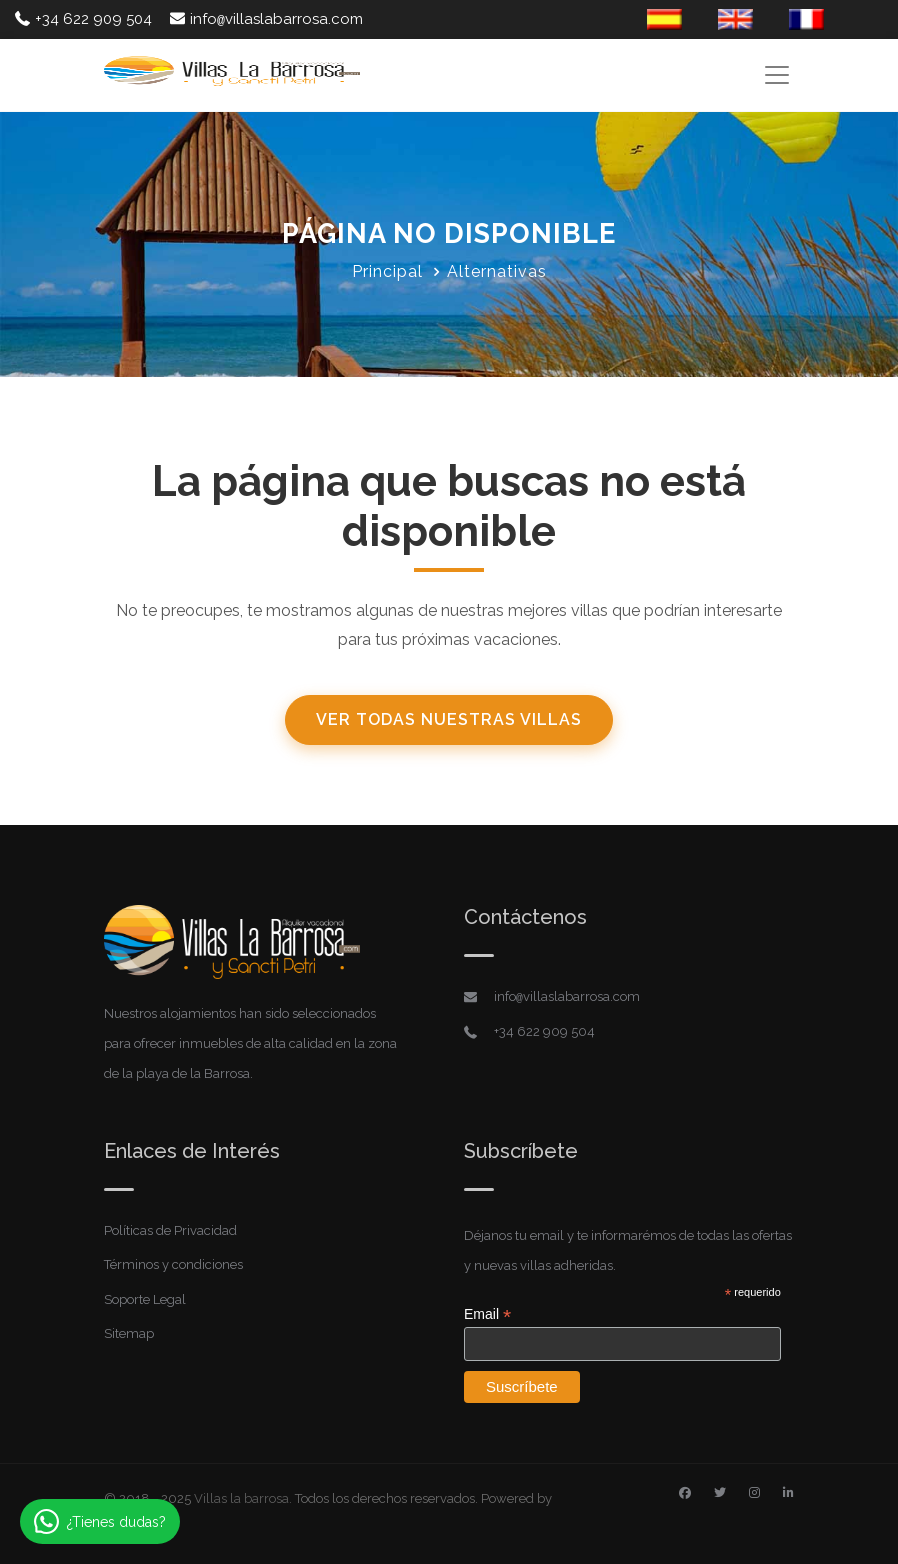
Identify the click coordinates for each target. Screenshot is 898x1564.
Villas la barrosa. (243, 1498)
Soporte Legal (145, 1299)
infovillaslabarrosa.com (266, 19)
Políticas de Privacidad (170, 1230)
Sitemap (129, 1333)
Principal (387, 271)
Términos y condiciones (173, 1264)
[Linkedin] (788, 1493)
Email (487, 1314)
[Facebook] (685, 1493)
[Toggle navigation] (776, 74)
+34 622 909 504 (83, 19)
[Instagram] (754, 1493)
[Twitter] (720, 1493)
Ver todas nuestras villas (449, 719)
